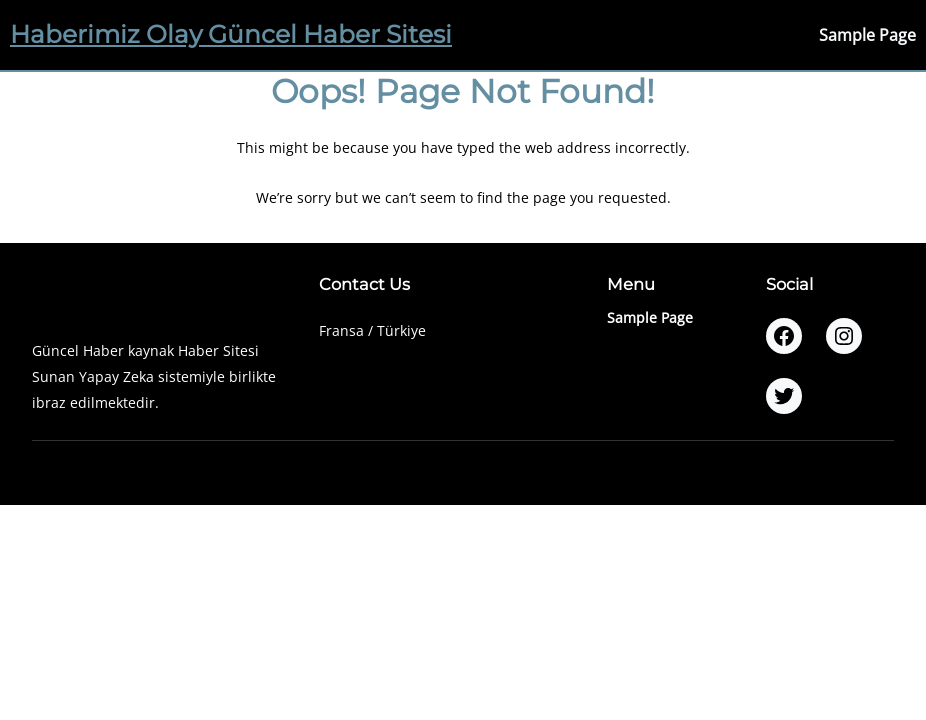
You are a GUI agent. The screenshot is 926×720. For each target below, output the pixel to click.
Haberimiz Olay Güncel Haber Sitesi (231, 34)
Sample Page (867, 35)
